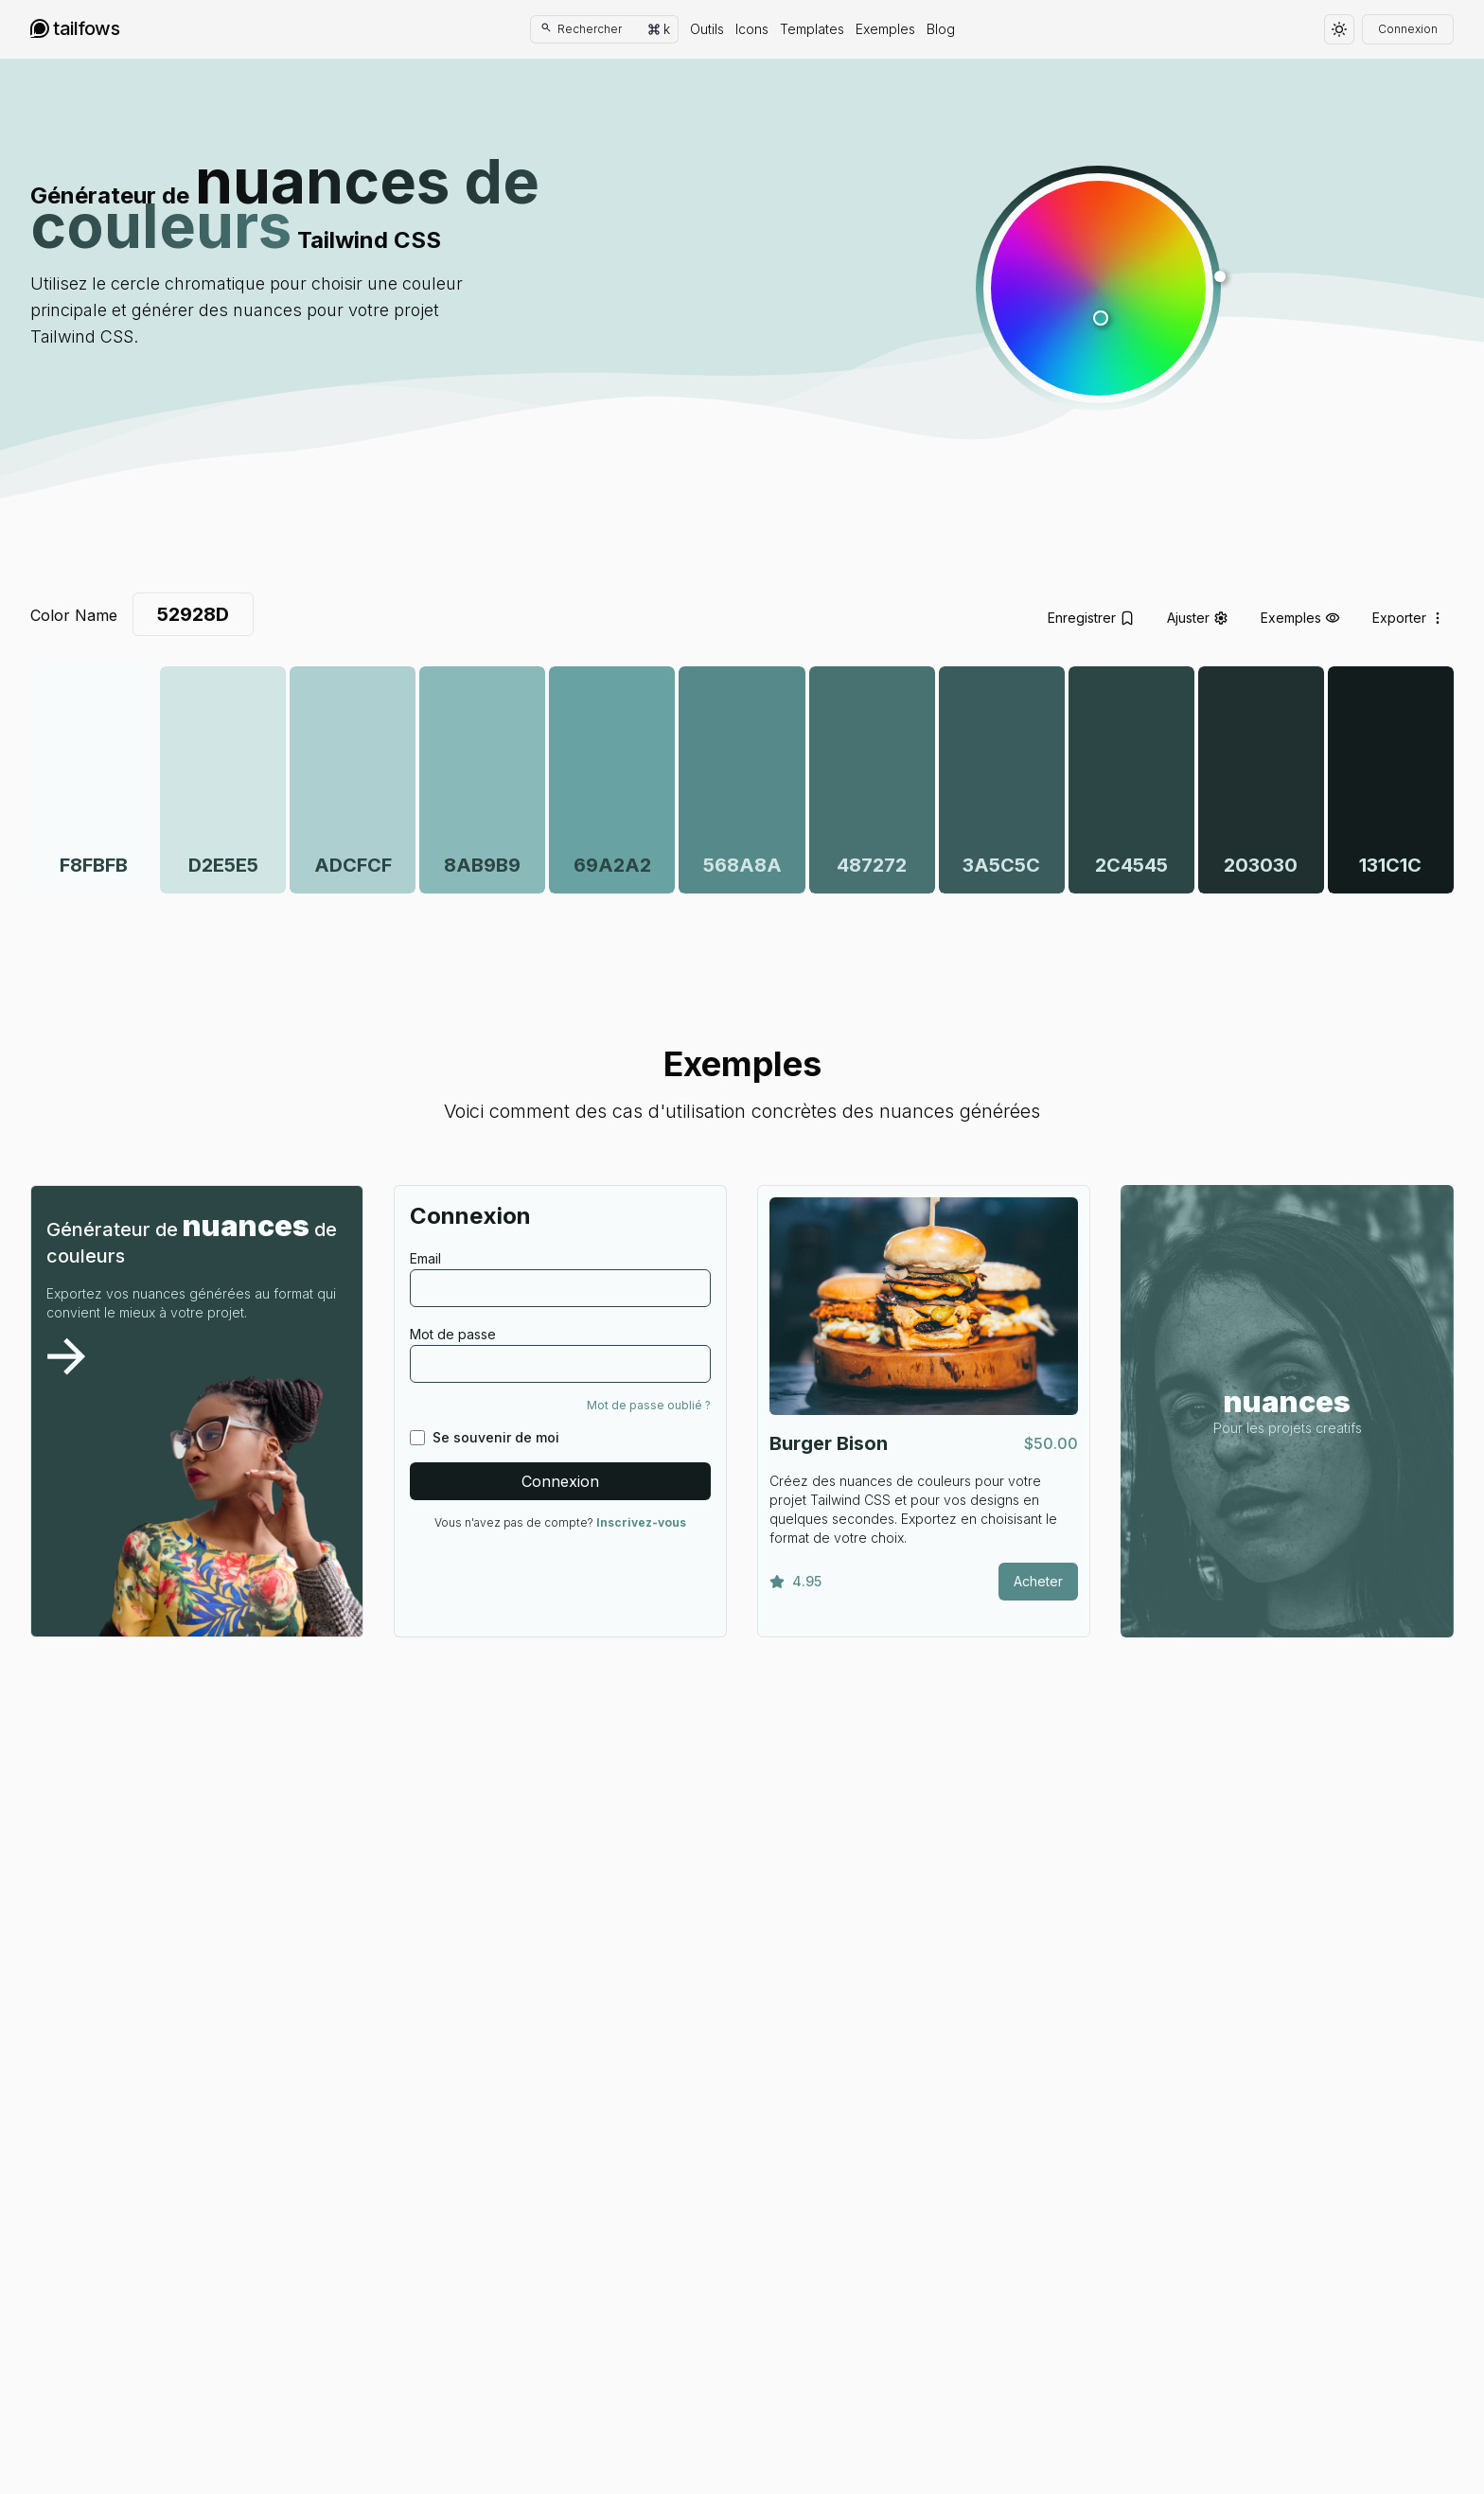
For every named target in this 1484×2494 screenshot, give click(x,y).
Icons (751, 29)
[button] (1098, 288)
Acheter (1038, 1581)
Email (425, 1258)
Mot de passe (453, 1334)
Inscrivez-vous (641, 1522)
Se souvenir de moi (496, 1437)
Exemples (885, 29)
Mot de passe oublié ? (649, 1405)
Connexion (1408, 29)
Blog (941, 29)
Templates (812, 29)
